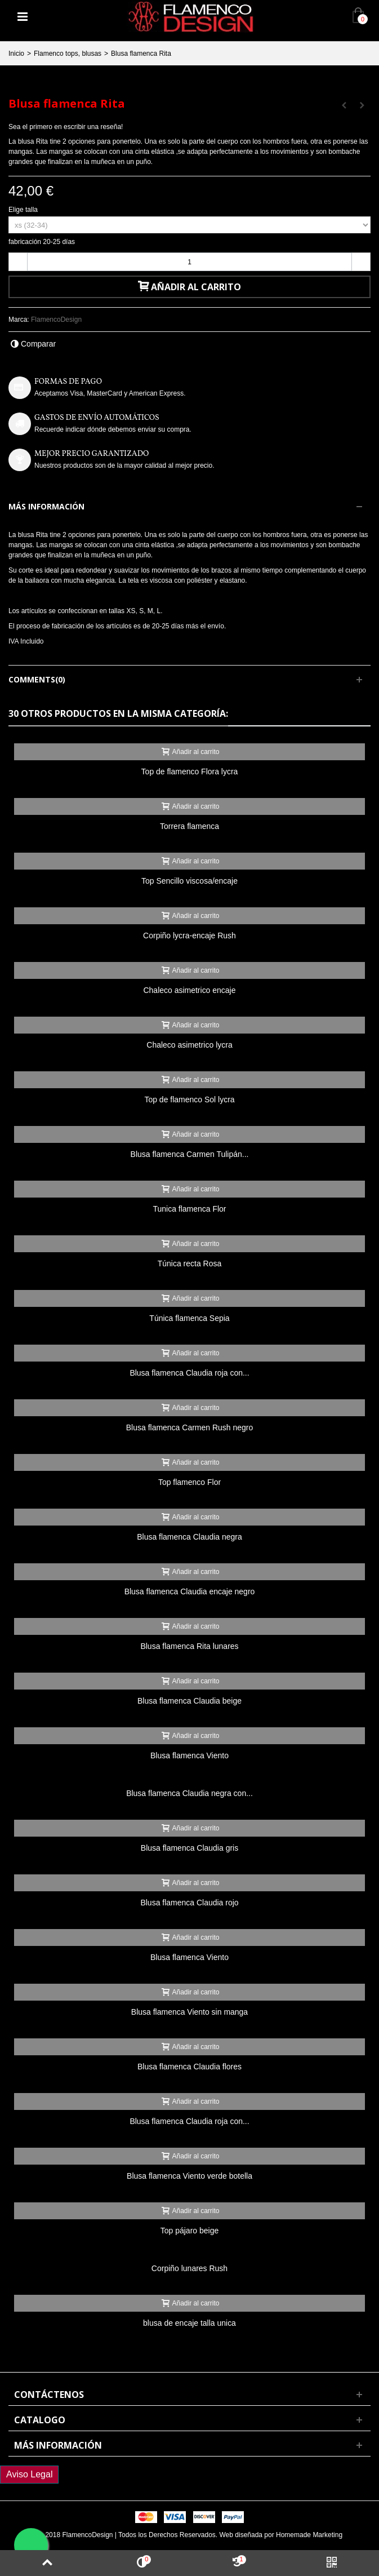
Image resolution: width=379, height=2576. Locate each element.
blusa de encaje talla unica (189, 2322)
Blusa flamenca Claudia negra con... (189, 1793)
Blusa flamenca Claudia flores (189, 2066)
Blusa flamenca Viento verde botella (189, 2175)
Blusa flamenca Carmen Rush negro (189, 1427)
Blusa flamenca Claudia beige (189, 1700)
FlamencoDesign (56, 319)
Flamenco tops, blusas (67, 53)
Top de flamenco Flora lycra (189, 771)
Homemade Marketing (309, 2535)
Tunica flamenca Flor (189, 1208)
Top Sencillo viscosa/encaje (189, 880)
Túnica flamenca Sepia (189, 1318)
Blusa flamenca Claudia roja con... (189, 1372)
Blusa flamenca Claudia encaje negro (189, 1591)
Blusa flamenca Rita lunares (189, 1646)
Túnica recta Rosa (189, 1263)
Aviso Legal (29, 2474)
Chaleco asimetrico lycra (189, 1044)
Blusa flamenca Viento (189, 1755)
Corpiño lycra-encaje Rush (189, 935)
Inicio (16, 53)
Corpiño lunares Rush (189, 2268)
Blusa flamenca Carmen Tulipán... (190, 1154)
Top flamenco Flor (189, 1482)
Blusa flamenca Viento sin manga (189, 2011)
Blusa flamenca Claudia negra (189, 1536)
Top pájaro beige (189, 2230)
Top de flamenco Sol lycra (189, 1099)
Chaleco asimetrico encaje (189, 990)
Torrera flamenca (189, 826)
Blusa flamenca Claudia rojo (189, 1902)
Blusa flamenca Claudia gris (189, 1847)
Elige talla (23, 210)
